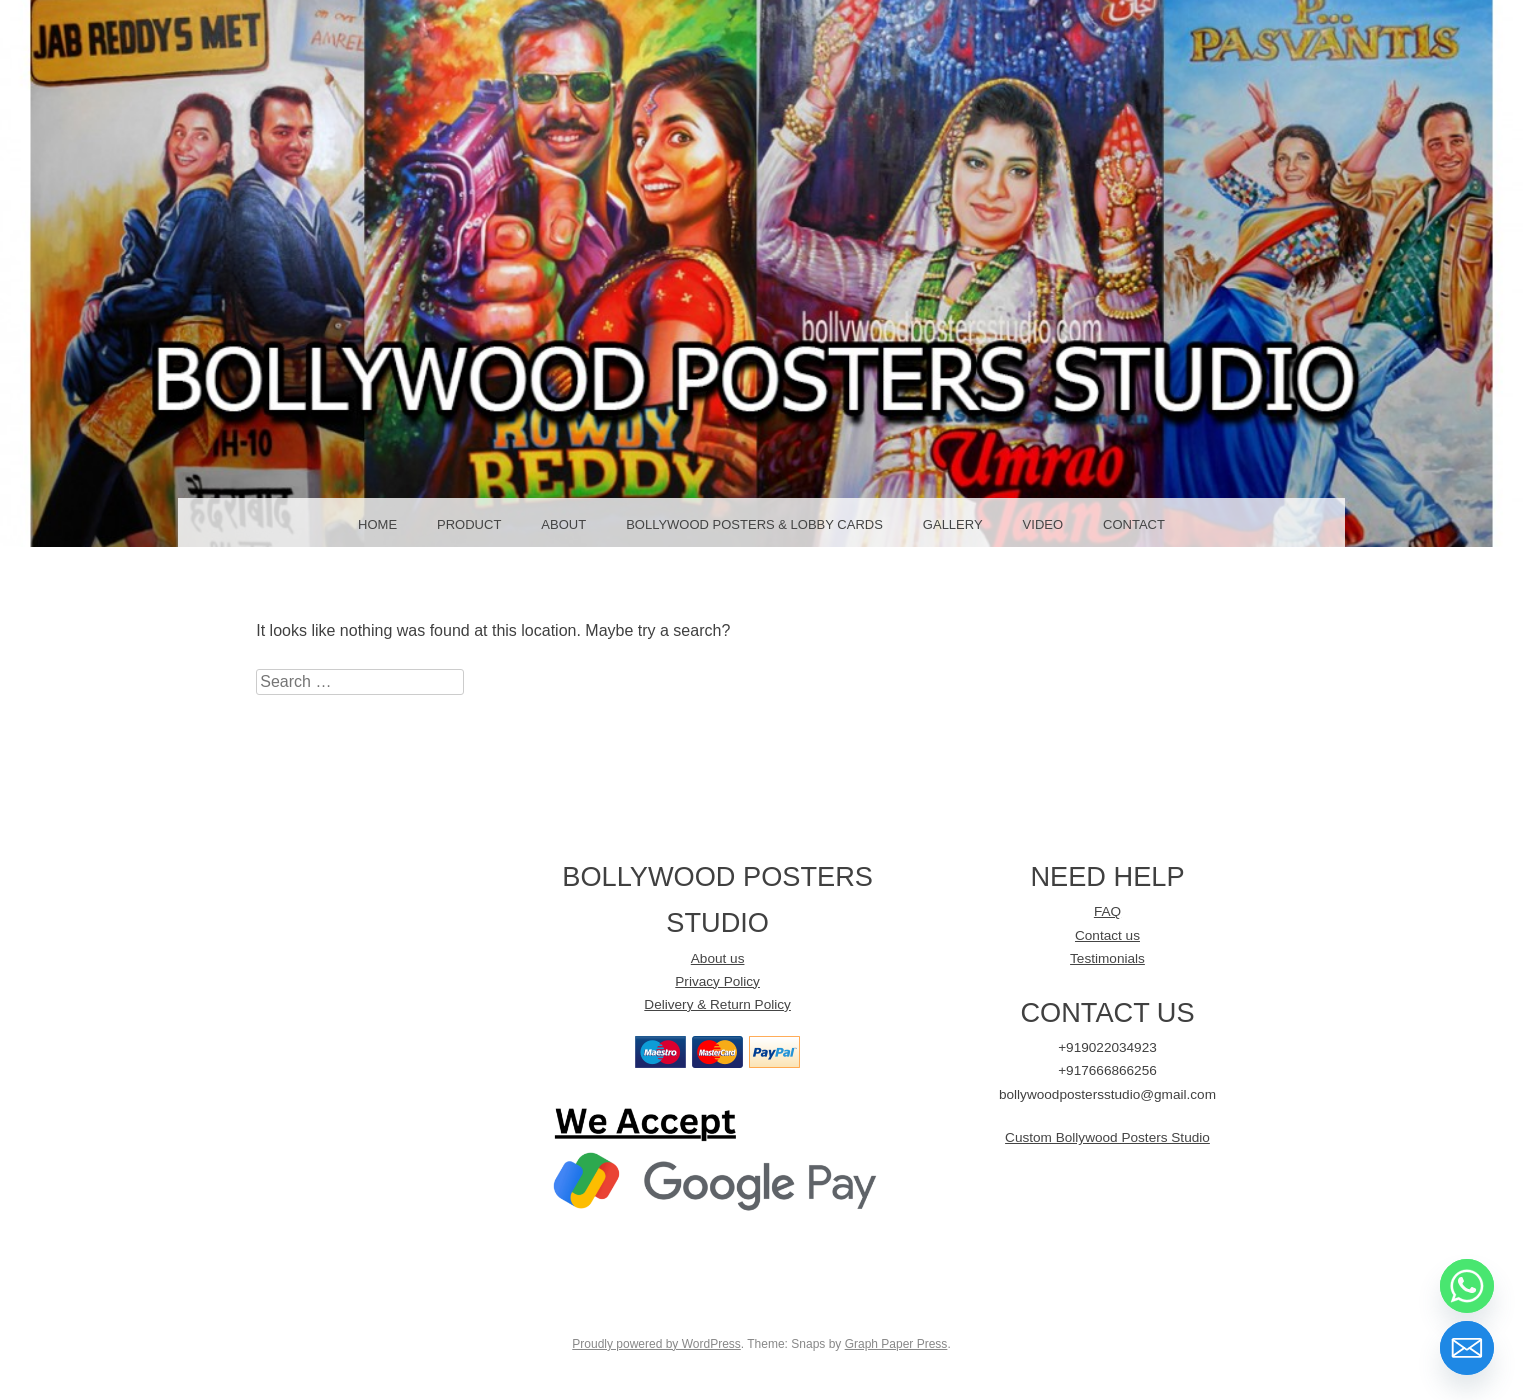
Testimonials (1107, 958)
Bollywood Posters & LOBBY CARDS (754, 524)
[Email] (1467, 1348)
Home (377, 524)
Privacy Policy (717, 981)
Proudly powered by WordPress (656, 1344)
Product (469, 524)
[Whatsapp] (1467, 1286)
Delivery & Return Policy (717, 1004)
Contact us (1107, 935)
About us (718, 958)
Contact (1134, 524)
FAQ (1107, 911)
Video (1043, 524)
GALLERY (953, 524)
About (563, 524)
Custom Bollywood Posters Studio (1107, 1137)
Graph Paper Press (896, 1344)
